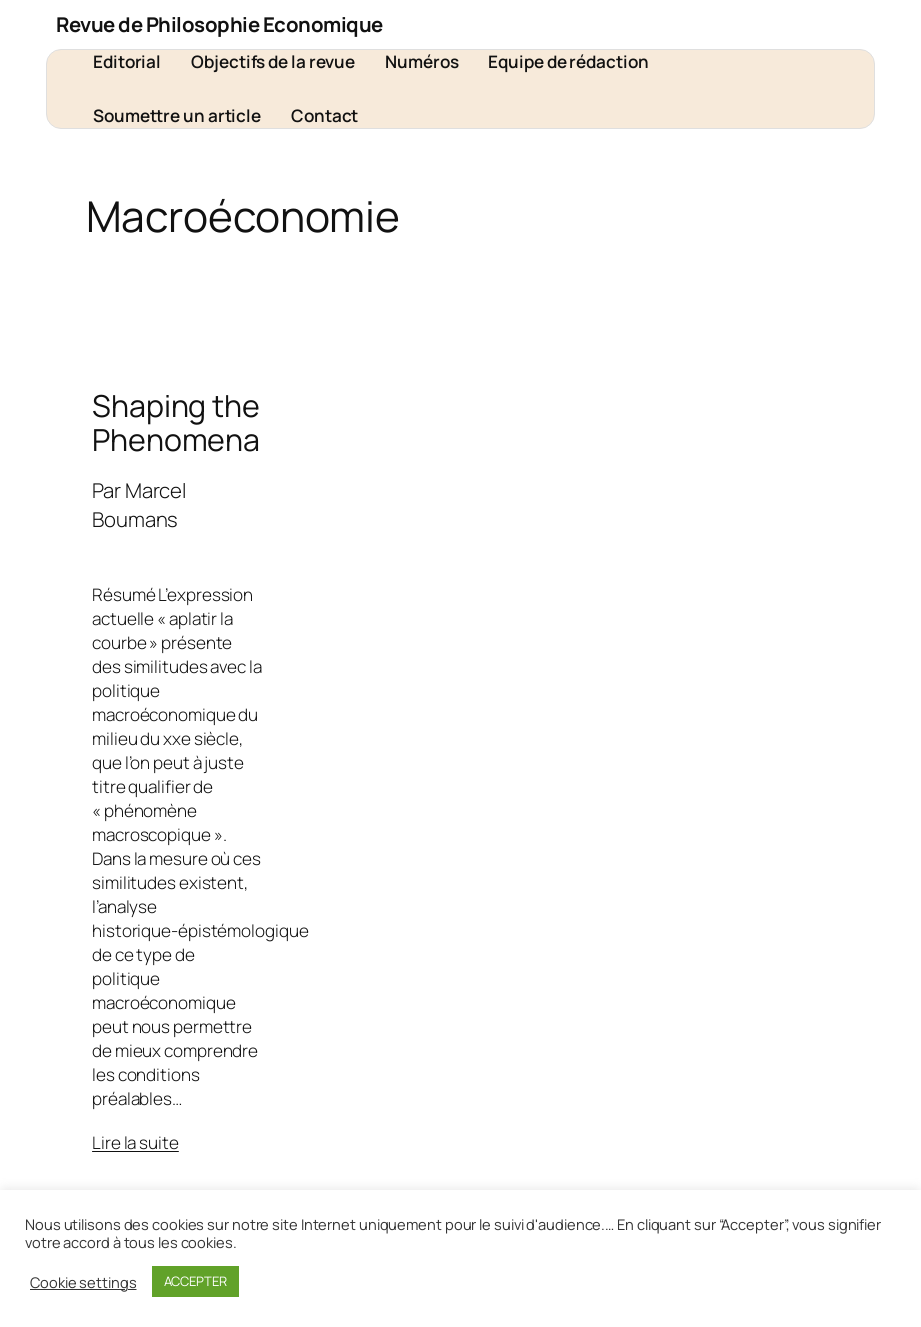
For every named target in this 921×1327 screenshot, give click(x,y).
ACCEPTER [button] (195, 1281)
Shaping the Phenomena (176, 423)
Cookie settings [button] (83, 1282)
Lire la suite (135, 1142)
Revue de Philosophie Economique (219, 24)
